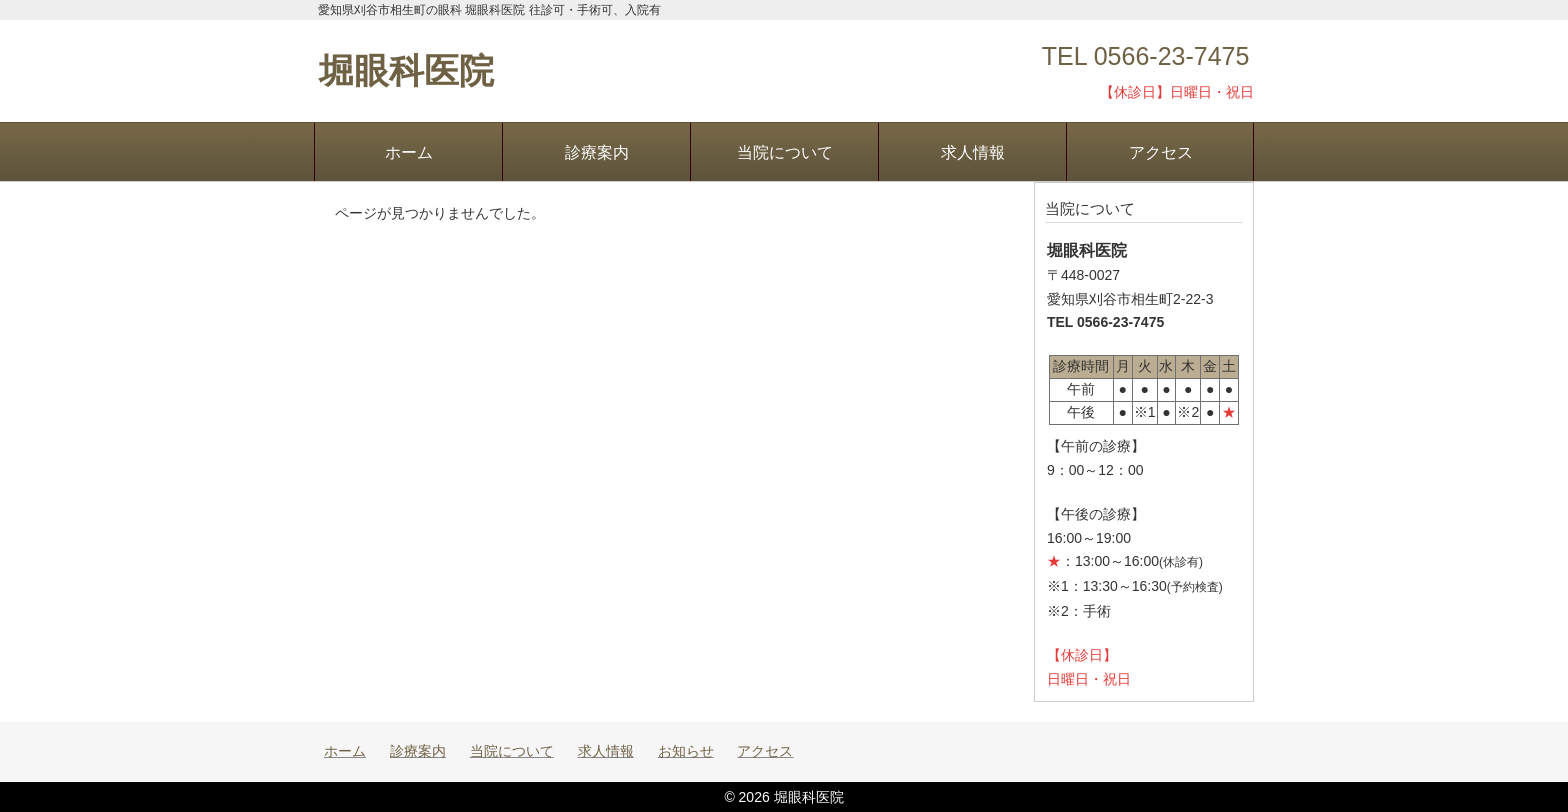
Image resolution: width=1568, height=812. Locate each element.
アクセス (1161, 152)
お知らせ (686, 751)
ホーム (409, 152)
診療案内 (597, 152)
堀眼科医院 (406, 70)
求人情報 (973, 152)
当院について (785, 152)
